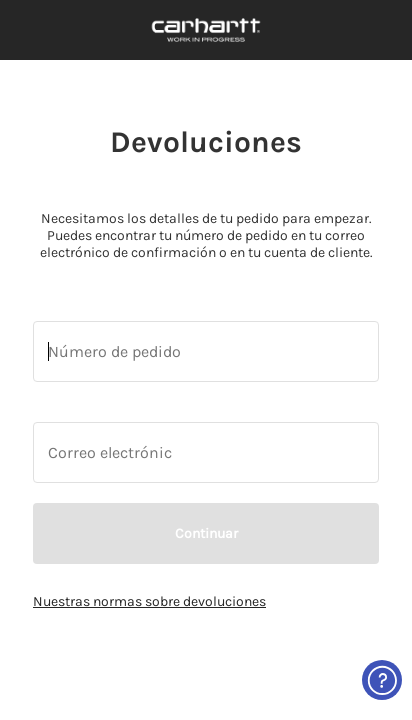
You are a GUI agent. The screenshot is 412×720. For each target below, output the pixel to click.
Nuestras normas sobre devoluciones (149, 601)
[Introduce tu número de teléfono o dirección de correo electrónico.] (206, 351)
